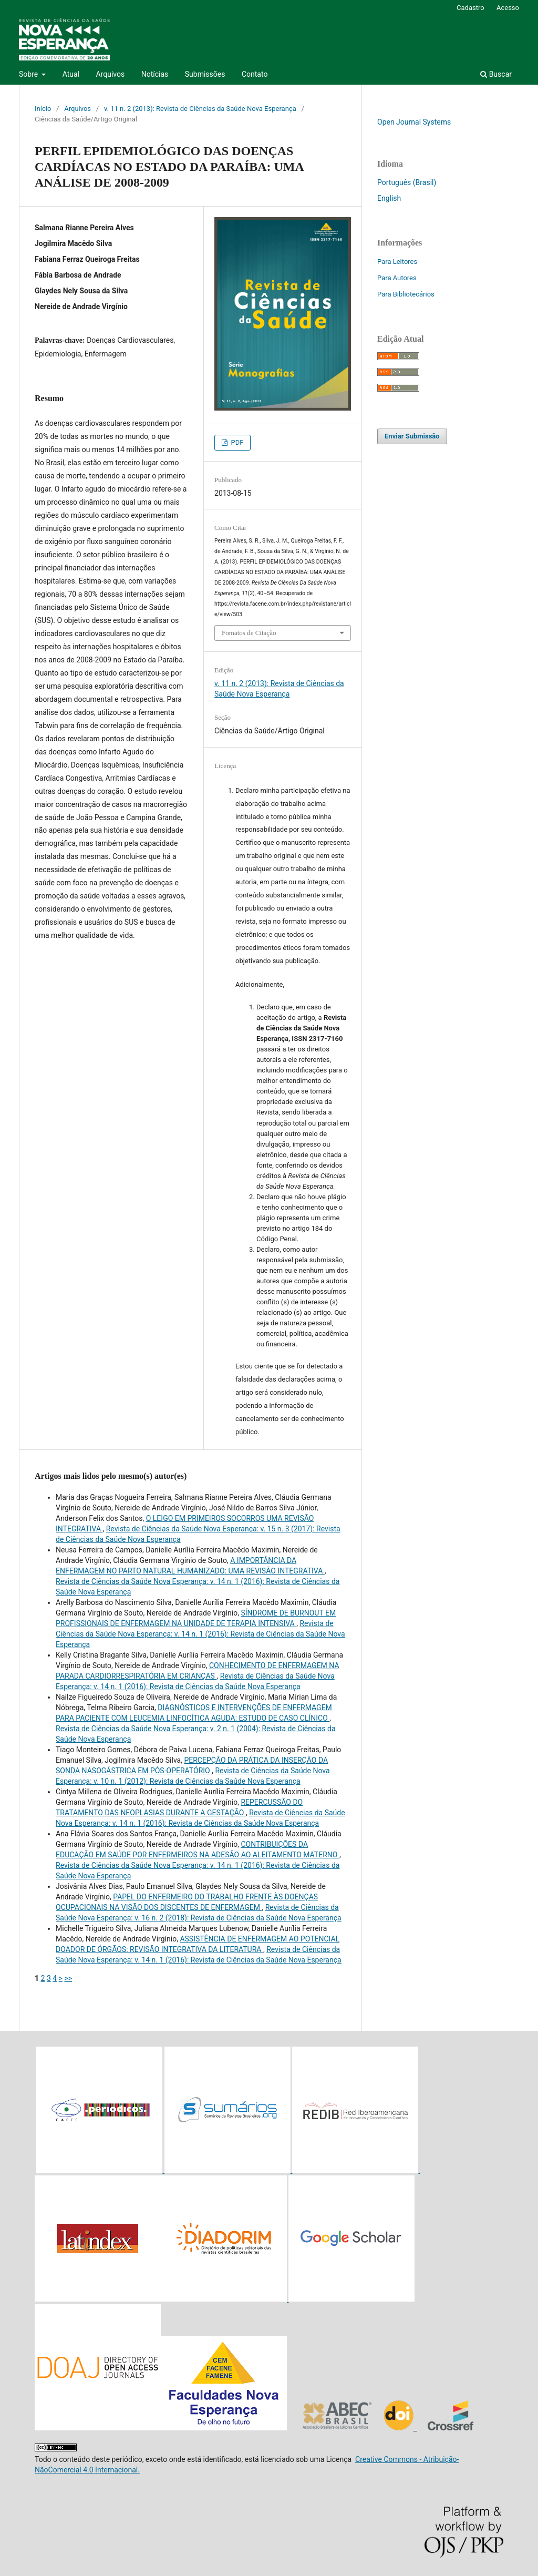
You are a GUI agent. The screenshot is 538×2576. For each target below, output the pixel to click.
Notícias (155, 74)
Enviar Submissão (412, 436)
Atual (71, 74)
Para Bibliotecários (405, 294)
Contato (254, 74)
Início (43, 109)
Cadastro (470, 8)
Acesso (507, 8)
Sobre (29, 74)
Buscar (496, 74)
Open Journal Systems (414, 122)
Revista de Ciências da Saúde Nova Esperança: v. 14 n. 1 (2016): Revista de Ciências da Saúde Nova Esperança (200, 1634)
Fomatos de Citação (249, 633)
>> (68, 1978)
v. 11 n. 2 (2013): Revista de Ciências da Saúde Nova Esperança (200, 109)
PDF (236, 442)
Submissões (205, 74)
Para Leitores (397, 261)
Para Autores (397, 278)
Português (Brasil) (406, 182)
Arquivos (110, 74)
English (389, 198)
